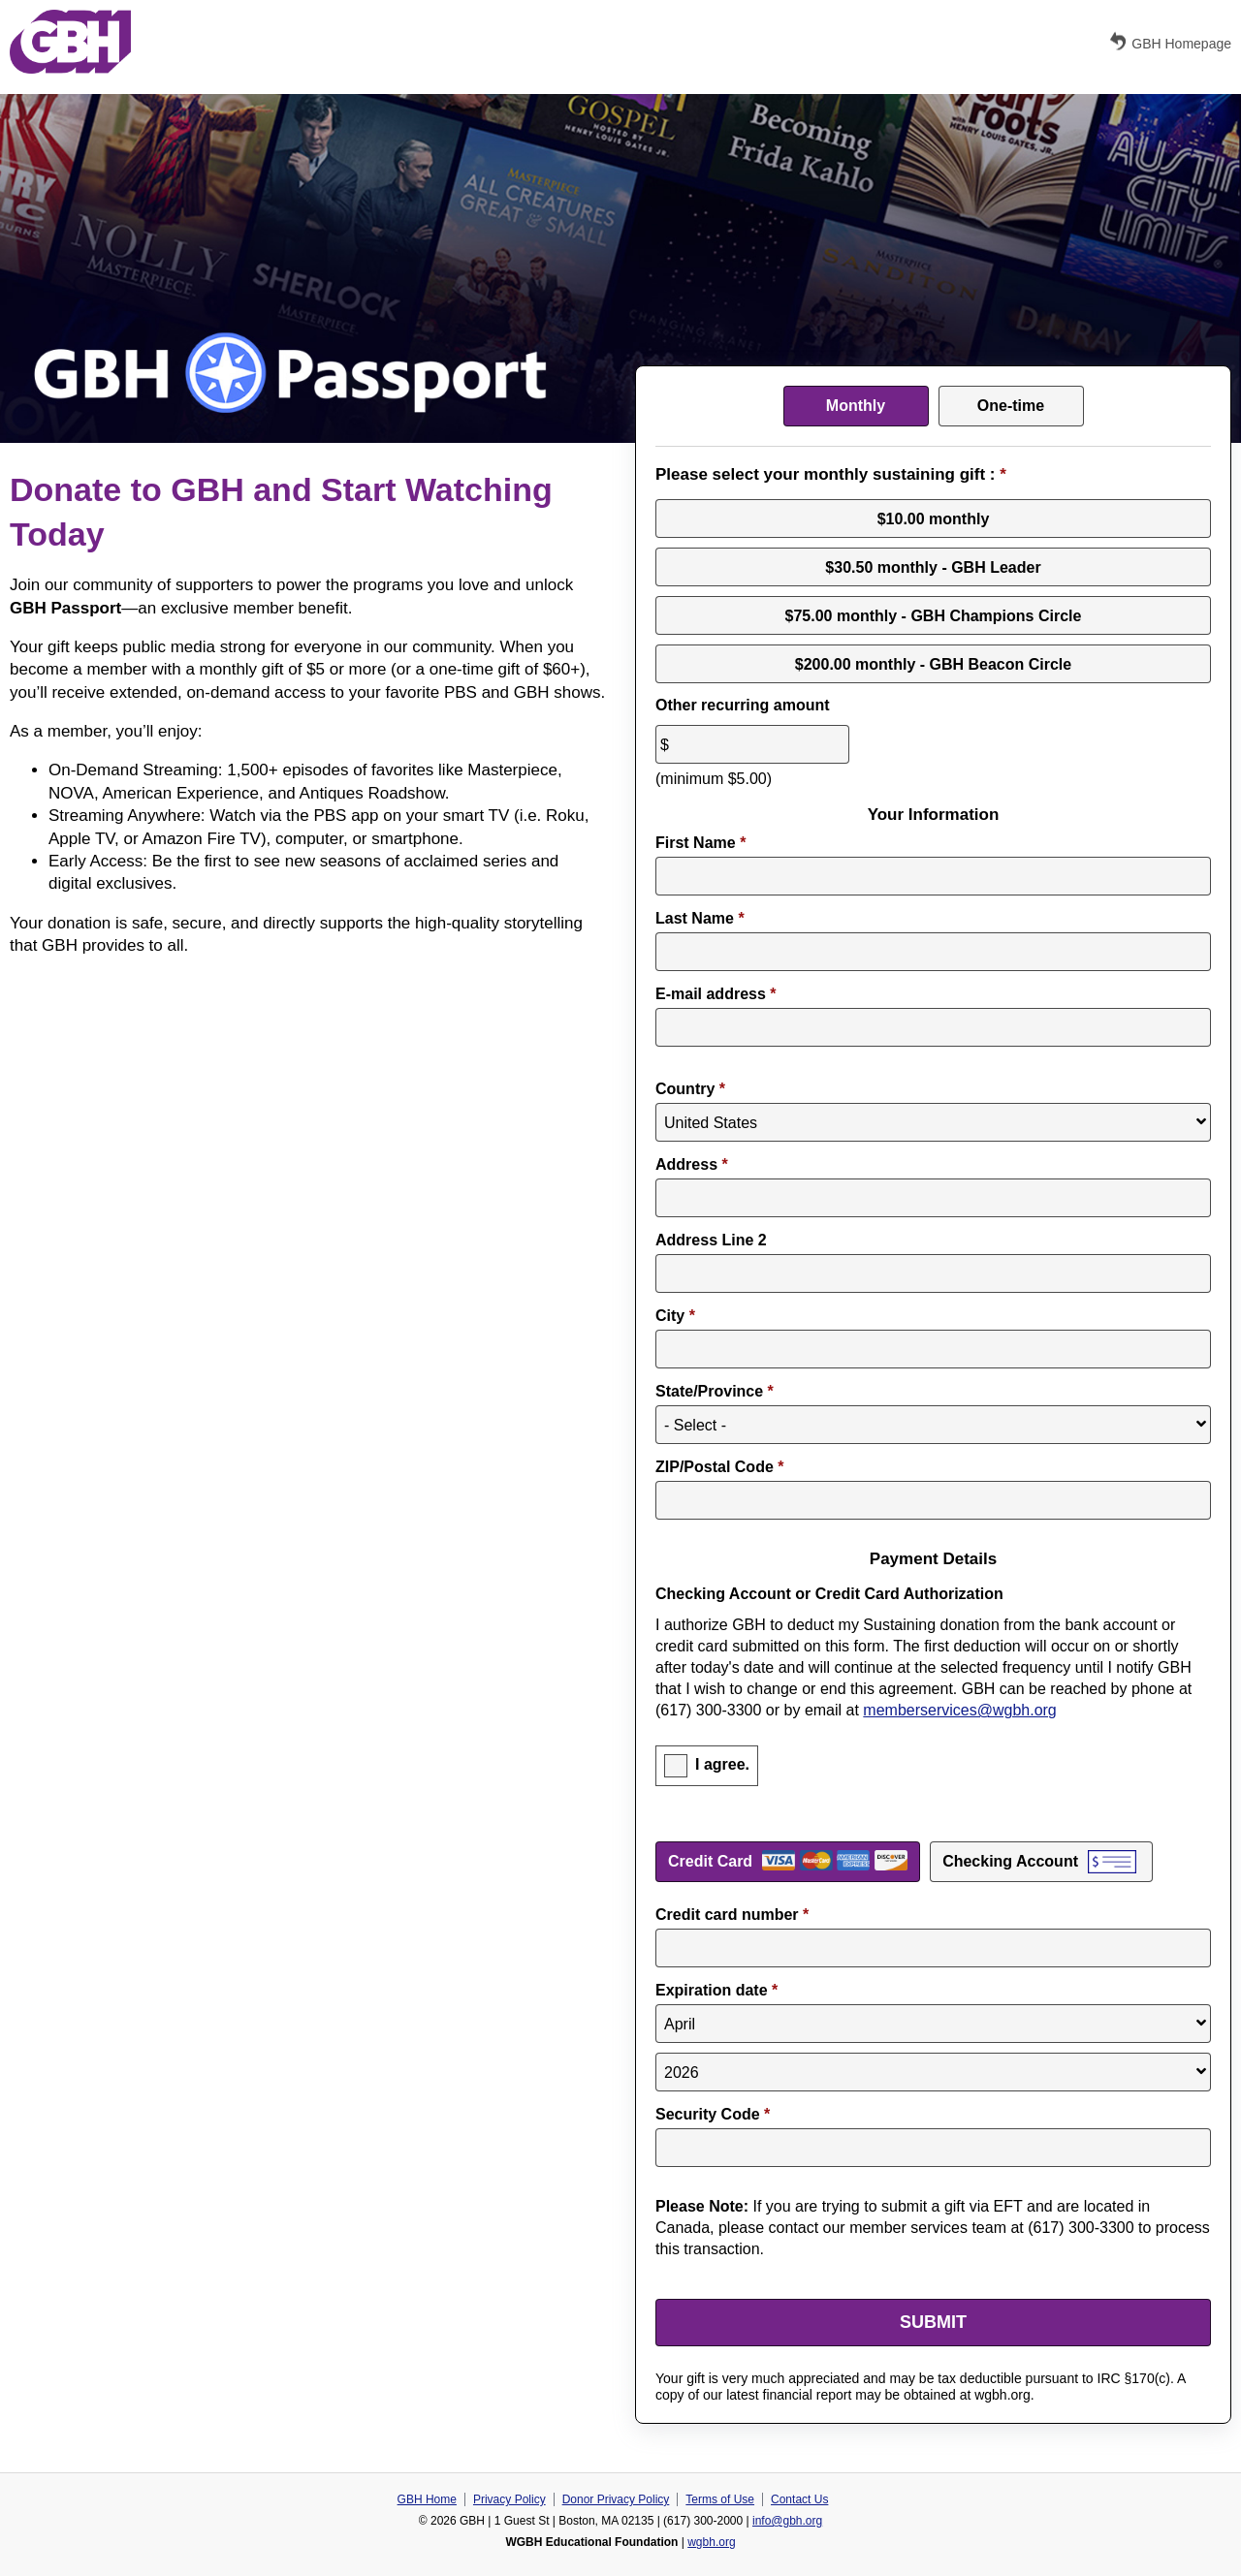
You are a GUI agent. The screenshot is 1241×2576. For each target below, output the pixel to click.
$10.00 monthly (933, 518)
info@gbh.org (787, 2521)
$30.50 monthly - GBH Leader (932, 566)
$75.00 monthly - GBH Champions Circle (933, 615)
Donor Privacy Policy (616, 2499)
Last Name (700, 918)
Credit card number (732, 1914)
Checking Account (1010, 1861)
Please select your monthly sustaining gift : (830, 474)
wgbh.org (711, 2542)
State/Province (714, 1391)
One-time (1010, 405)
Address (691, 1164)
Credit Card (710, 1861)
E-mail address (716, 994)
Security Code (712, 2114)
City (675, 1315)
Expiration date (716, 1990)
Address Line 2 (711, 1240)
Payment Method (933, 1835)
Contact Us (799, 2499)
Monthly (855, 405)
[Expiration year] (933, 2072)
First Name (700, 842)
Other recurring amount (742, 705)
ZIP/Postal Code (719, 1467)
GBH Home (427, 2499)
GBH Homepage (1169, 41)
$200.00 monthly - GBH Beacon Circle (933, 663)
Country (690, 1089)
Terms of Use (719, 2499)
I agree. (722, 1764)
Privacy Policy (509, 2499)
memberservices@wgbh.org (959, 1710)
